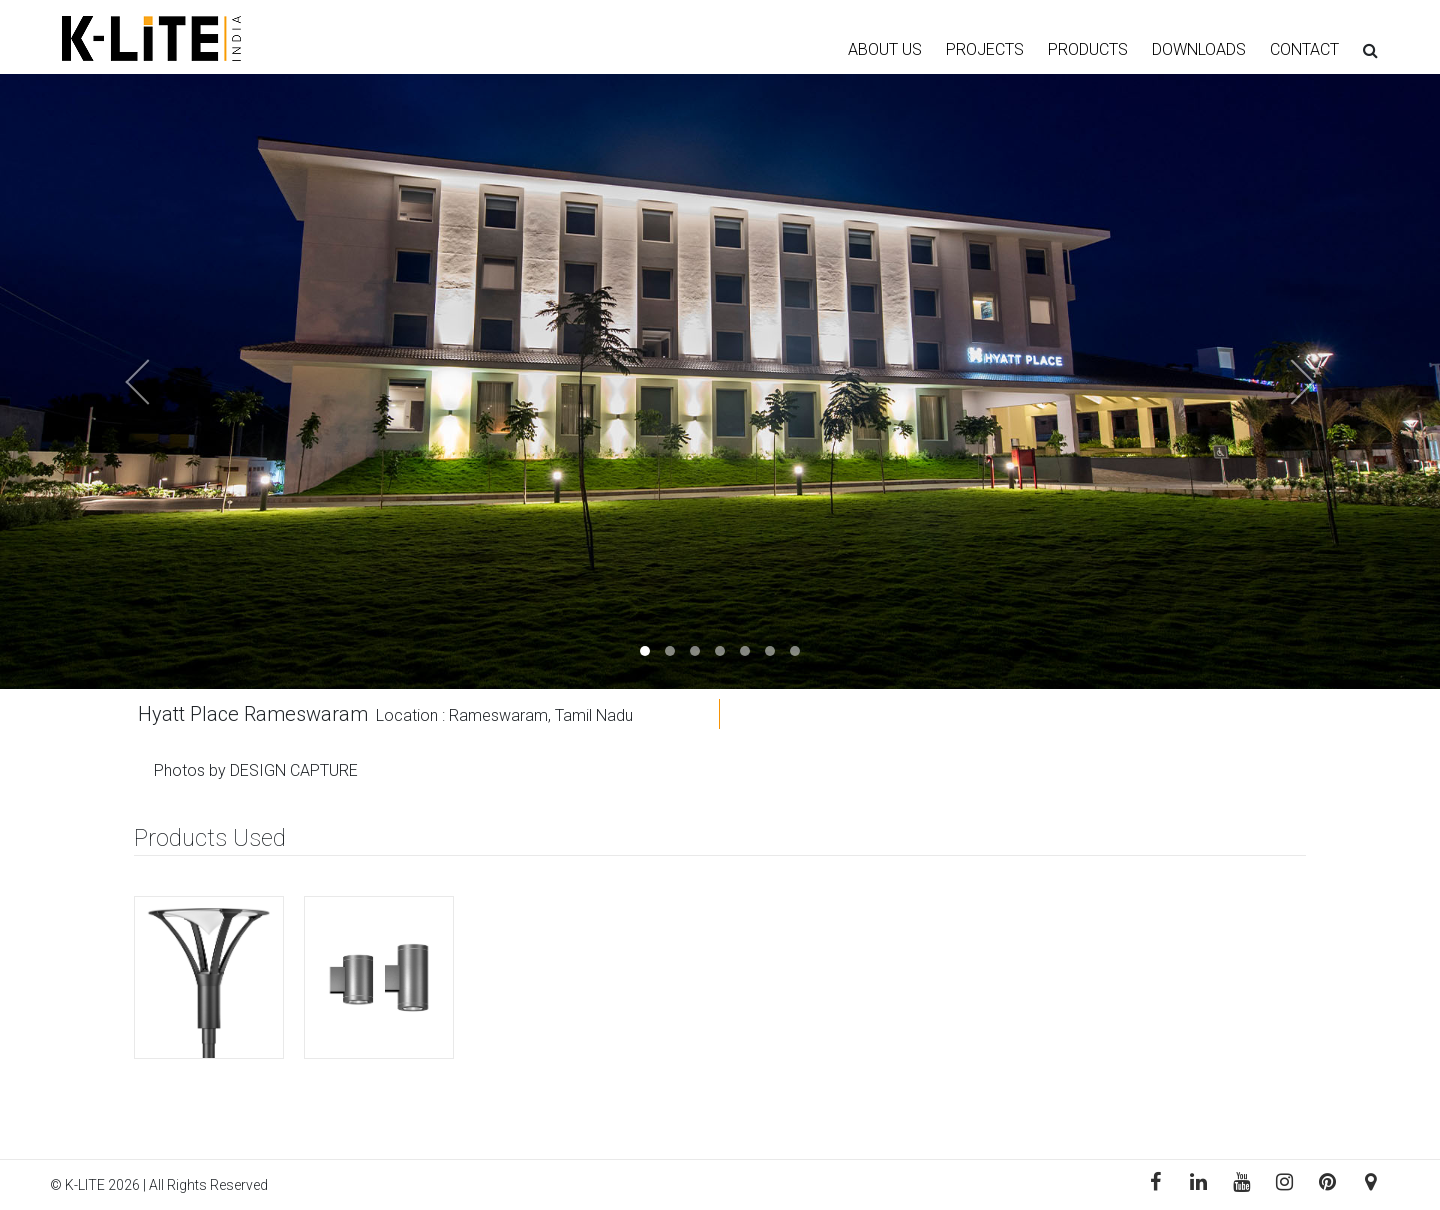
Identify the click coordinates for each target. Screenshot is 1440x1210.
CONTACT (1304, 49)
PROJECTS (985, 49)
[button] (108, 381)
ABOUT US (885, 49)
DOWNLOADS (1199, 49)
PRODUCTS (1088, 49)
